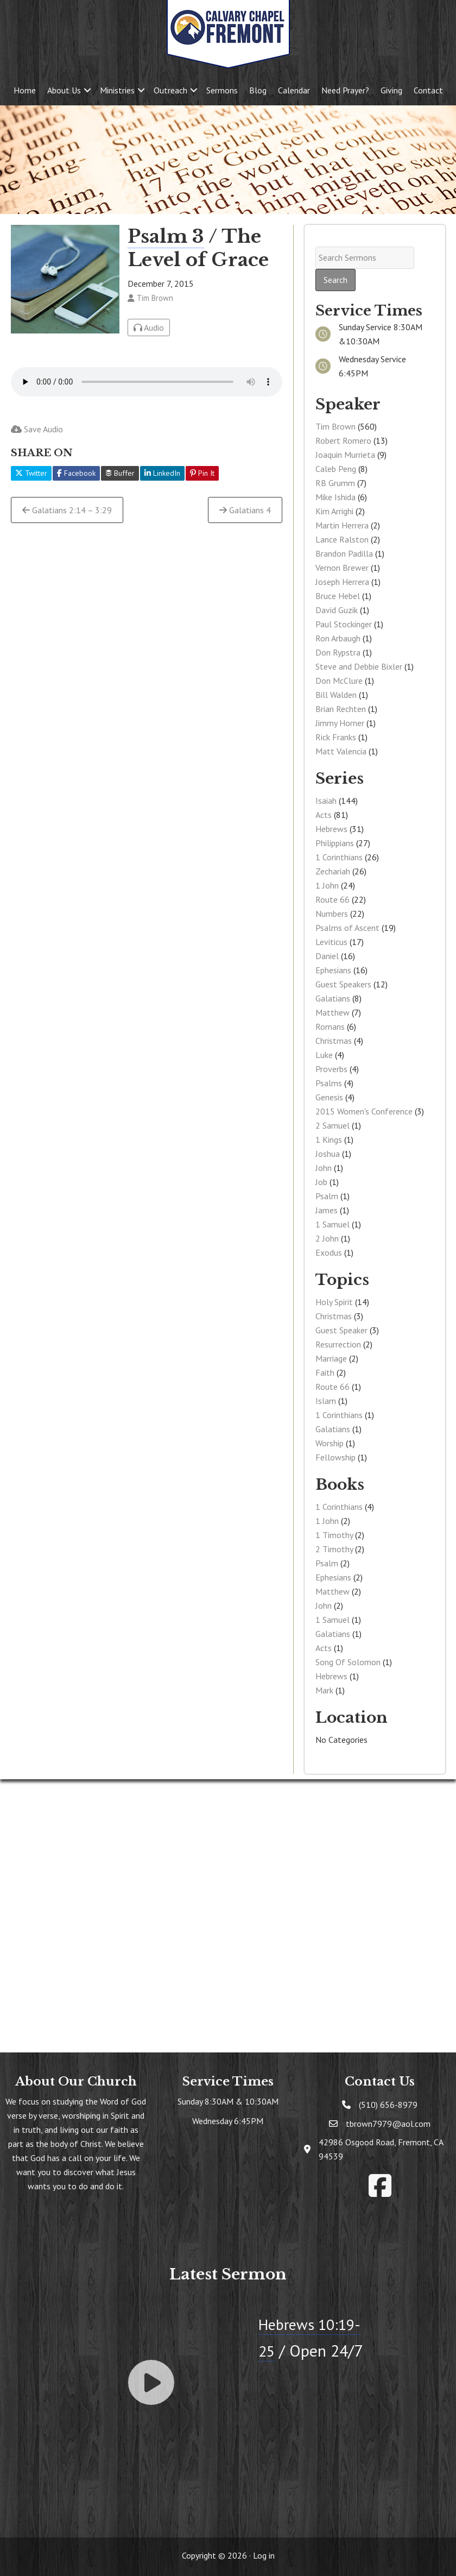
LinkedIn (162, 473)
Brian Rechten (340, 708)
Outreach (170, 90)
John (323, 1167)
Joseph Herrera (342, 581)
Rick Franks (335, 737)
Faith (324, 1372)
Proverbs (331, 1068)
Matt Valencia (340, 751)
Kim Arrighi (334, 511)
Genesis (329, 1097)
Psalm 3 (166, 236)
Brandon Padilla (344, 553)
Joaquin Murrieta (345, 454)
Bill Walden (336, 694)
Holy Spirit (334, 1301)
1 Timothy (334, 1534)
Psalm (326, 1196)
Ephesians (333, 970)
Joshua (327, 1153)
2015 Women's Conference (364, 1111)
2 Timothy (334, 1549)
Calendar (294, 90)
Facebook (76, 473)
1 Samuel (332, 1224)
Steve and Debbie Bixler (358, 666)
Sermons (222, 90)
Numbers (331, 913)
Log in (264, 2555)
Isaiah (326, 800)
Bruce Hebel (337, 595)
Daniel (327, 955)
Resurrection (338, 1344)
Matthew (332, 1012)
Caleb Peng (335, 468)
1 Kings (328, 1139)
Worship (329, 1443)
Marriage (331, 1358)
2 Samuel (332, 1125)
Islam (325, 1400)
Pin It (202, 473)
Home (25, 90)
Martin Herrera (342, 525)
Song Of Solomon (348, 1662)
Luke (324, 1054)
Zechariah (332, 871)
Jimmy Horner (339, 722)
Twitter (31, 473)
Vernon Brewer (342, 567)
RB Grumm (335, 482)
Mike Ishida (335, 497)
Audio (149, 327)
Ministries (117, 90)
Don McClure (339, 680)
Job (321, 1181)
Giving (391, 90)
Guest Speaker (341, 1330)
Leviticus (331, 941)
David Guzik (336, 609)
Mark (324, 1690)
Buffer (120, 473)
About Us (64, 90)
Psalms (328, 1083)
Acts (323, 814)
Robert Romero (343, 440)
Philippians (334, 842)
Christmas (333, 1040)
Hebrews (331, 828)
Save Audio (37, 429)
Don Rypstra (337, 652)
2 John (327, 1238)
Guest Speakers (343, 984)
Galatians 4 (245, 510)
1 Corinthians (339, 857)
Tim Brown (335, 426)
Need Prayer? (345, 90)
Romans (330, 1026)
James (326, 1210)
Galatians (332, 998)
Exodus (328, 1252)
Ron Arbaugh (337, 638)
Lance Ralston (342, 539)
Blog (258, 90)
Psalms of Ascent (347, 927)
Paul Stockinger (343, 624)
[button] (87, 90)
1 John (327, 885)
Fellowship (335, 1457)
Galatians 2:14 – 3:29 (67, 510)
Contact (428, 90)
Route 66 (332, 899)
